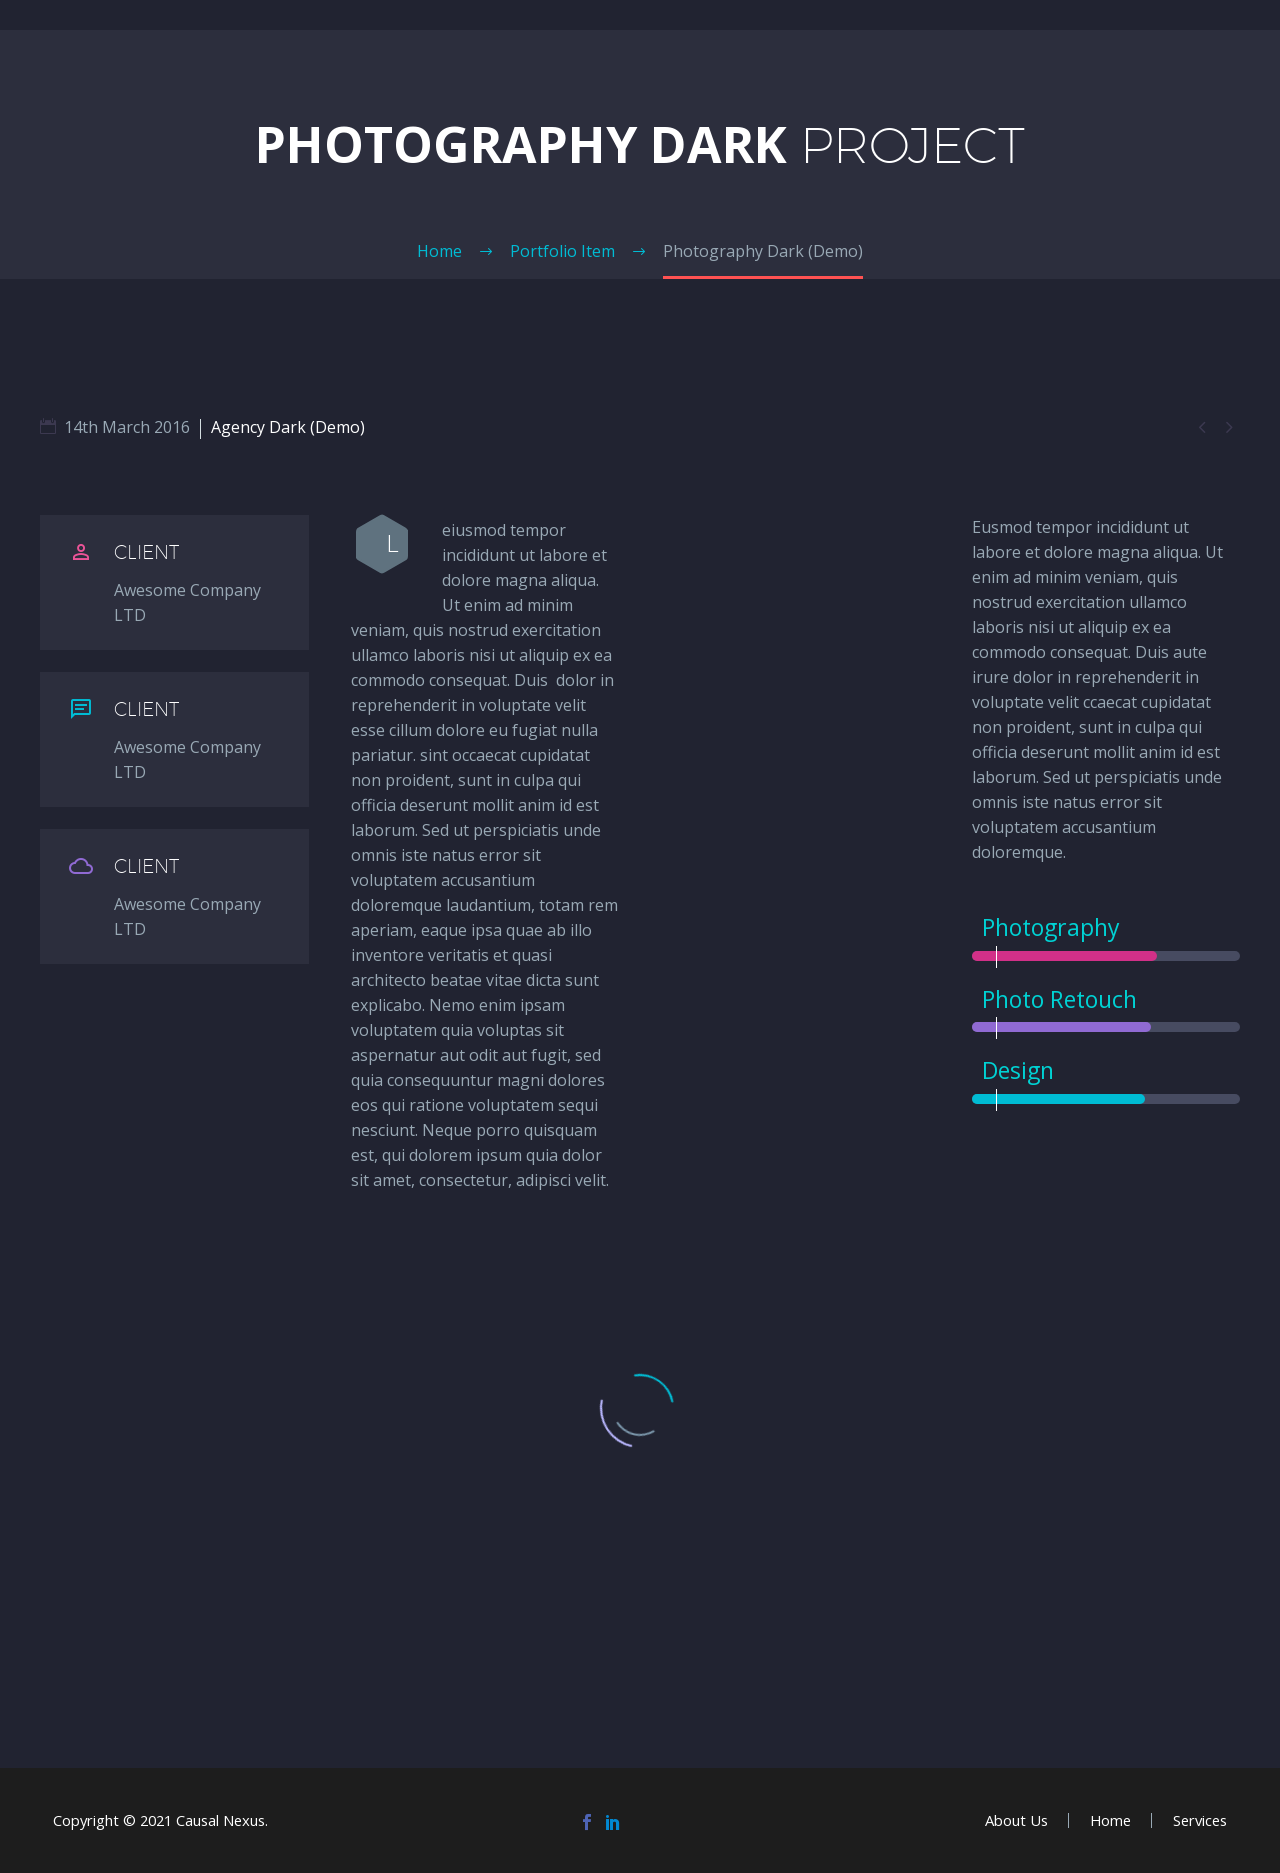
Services (1200, 1820)
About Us (1016, 1820)
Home (1110, 1820)
